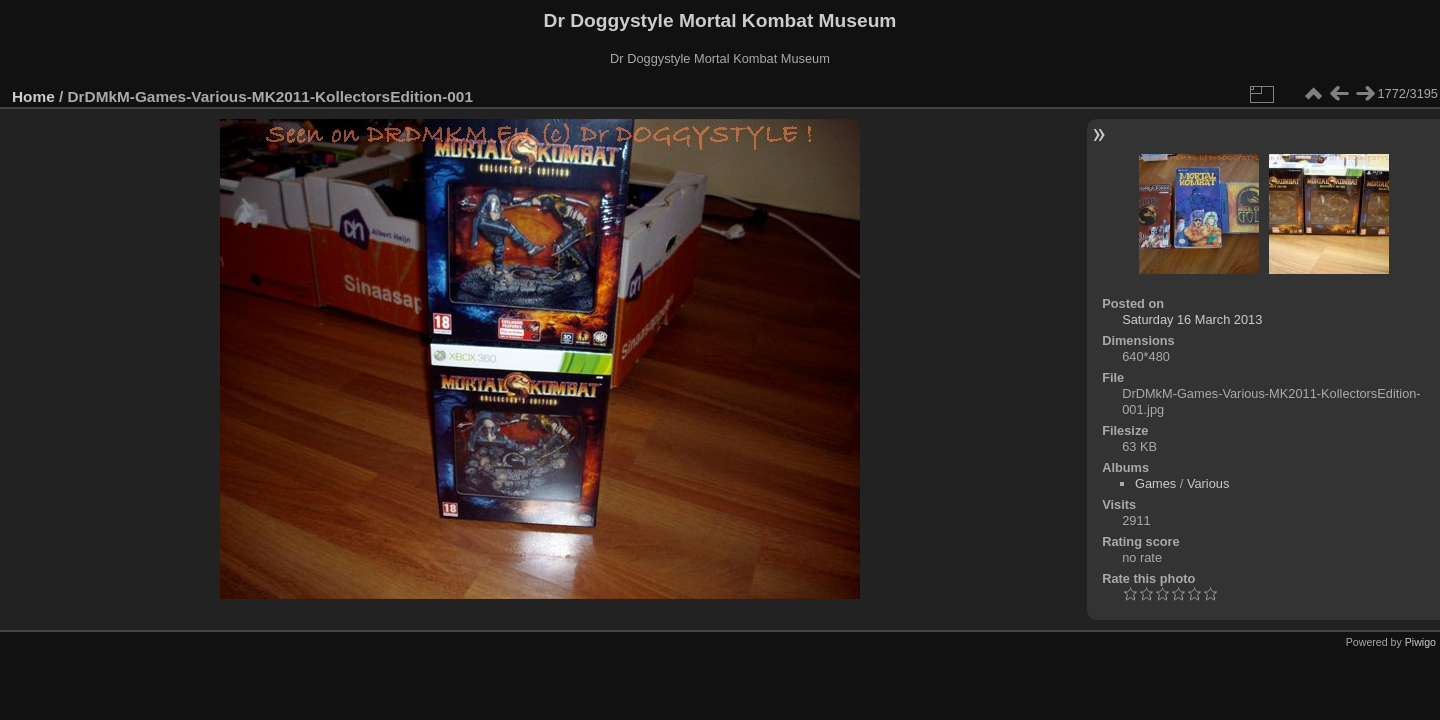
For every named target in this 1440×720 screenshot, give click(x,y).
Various (1208, 483)
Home (33, 96)
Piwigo (1420, 642)
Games (1155, 483)
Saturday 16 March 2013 (1192, 319)
